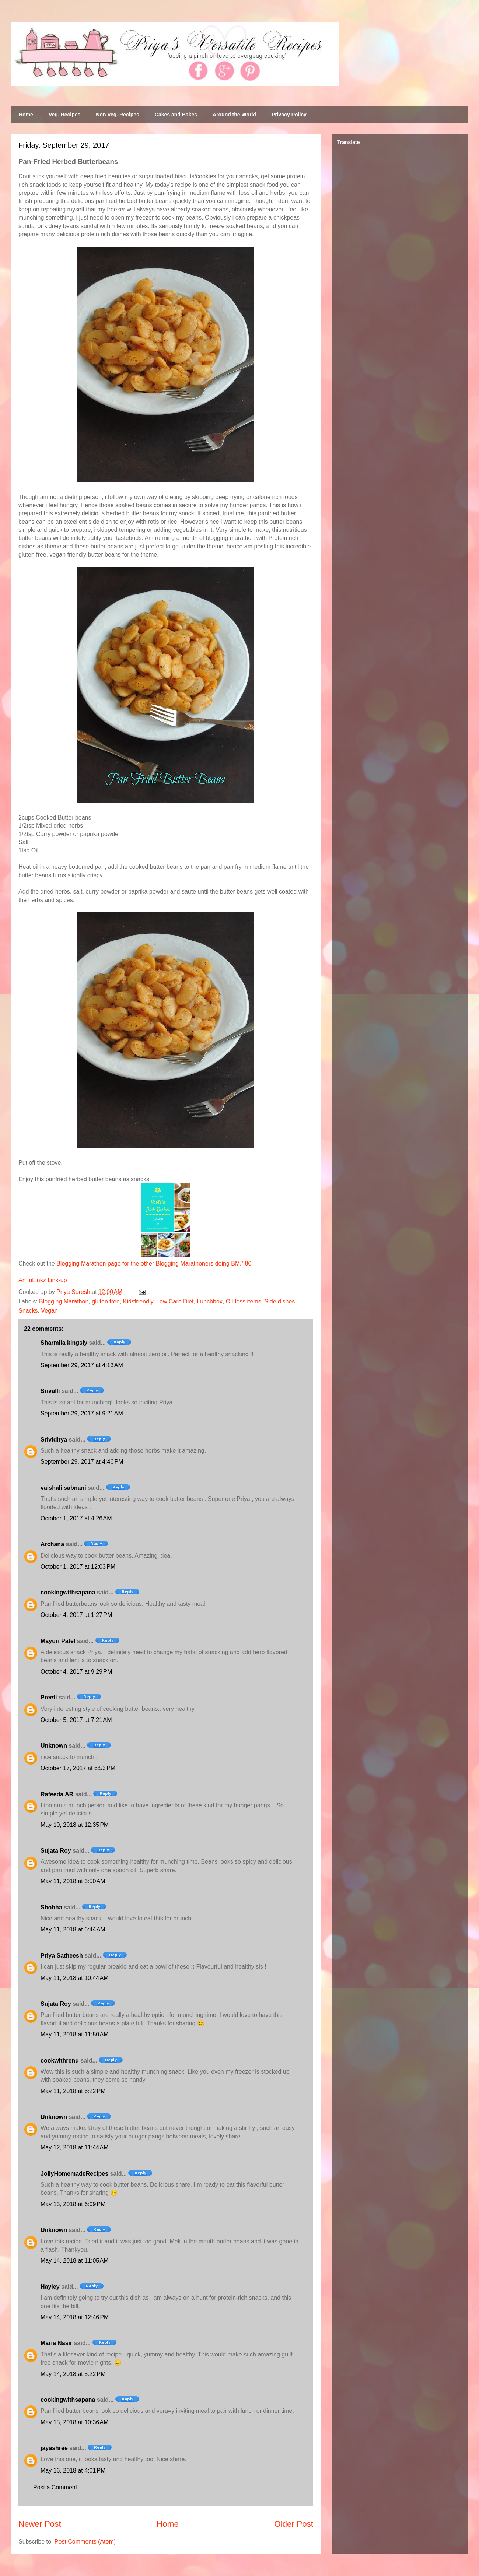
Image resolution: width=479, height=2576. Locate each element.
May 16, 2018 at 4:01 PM (73, 2470)
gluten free (106, 1301)
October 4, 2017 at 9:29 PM (76, 1671)
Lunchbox (209, 1301)
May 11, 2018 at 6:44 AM (73, 1929)
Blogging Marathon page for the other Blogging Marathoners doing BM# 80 (153, 1263)
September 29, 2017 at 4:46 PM (82, 1462)
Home (26, 114)
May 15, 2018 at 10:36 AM (75, 2422)
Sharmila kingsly (64, 1343)
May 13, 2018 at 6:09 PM (73, 2204)
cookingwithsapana (68, 1592)
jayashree (54, 2448)
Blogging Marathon (63, 1301)
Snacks (28, 1311)
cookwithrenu (60, 2060)
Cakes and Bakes (176, 114)
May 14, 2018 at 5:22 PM (73, 2374)
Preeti (49, 1697)
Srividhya (54, 1439)
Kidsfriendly (138, 1301)
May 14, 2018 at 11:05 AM (75, 2260)
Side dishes (280, 1301)
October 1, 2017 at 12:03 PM (78, 1567)
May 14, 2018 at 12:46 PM (75, 2317)
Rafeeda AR (57, 1794)
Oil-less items (243, 1301)
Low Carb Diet (174, 1301)
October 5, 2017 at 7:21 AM (76, 1720)
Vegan (49, 1311)
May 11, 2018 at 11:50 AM (75, 2034)
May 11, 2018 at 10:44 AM (75, 1978)
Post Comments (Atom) (85, 2541)
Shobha (51, 1907)
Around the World (234, 114)
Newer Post (39, 2523)
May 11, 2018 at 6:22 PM (73, 2091)
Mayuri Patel (58, 1641)
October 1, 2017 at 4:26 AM (76, 1518)
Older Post (293, 2523)
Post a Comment (55, 2487)
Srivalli (50, 1391)
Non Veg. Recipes (117, 114)
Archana (52, 1544)
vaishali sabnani (63, 1488)
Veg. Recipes (64, 114)
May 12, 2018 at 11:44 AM (75, 2147)
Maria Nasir (56, 2343)
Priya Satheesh (62, 1955)
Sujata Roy (56, 1850)
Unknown (54, 1746)
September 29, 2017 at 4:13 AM (82, 1365)
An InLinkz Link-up (42, 1280)
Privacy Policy (289, 114)
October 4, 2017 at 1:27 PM (76, 1615)
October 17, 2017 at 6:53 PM (78, 1768)
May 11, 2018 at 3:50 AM (73, 1881)
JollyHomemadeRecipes (74, 2173)
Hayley (50, 2287)
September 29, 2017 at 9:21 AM (82, 1413)
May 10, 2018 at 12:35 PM (75, 1825)
